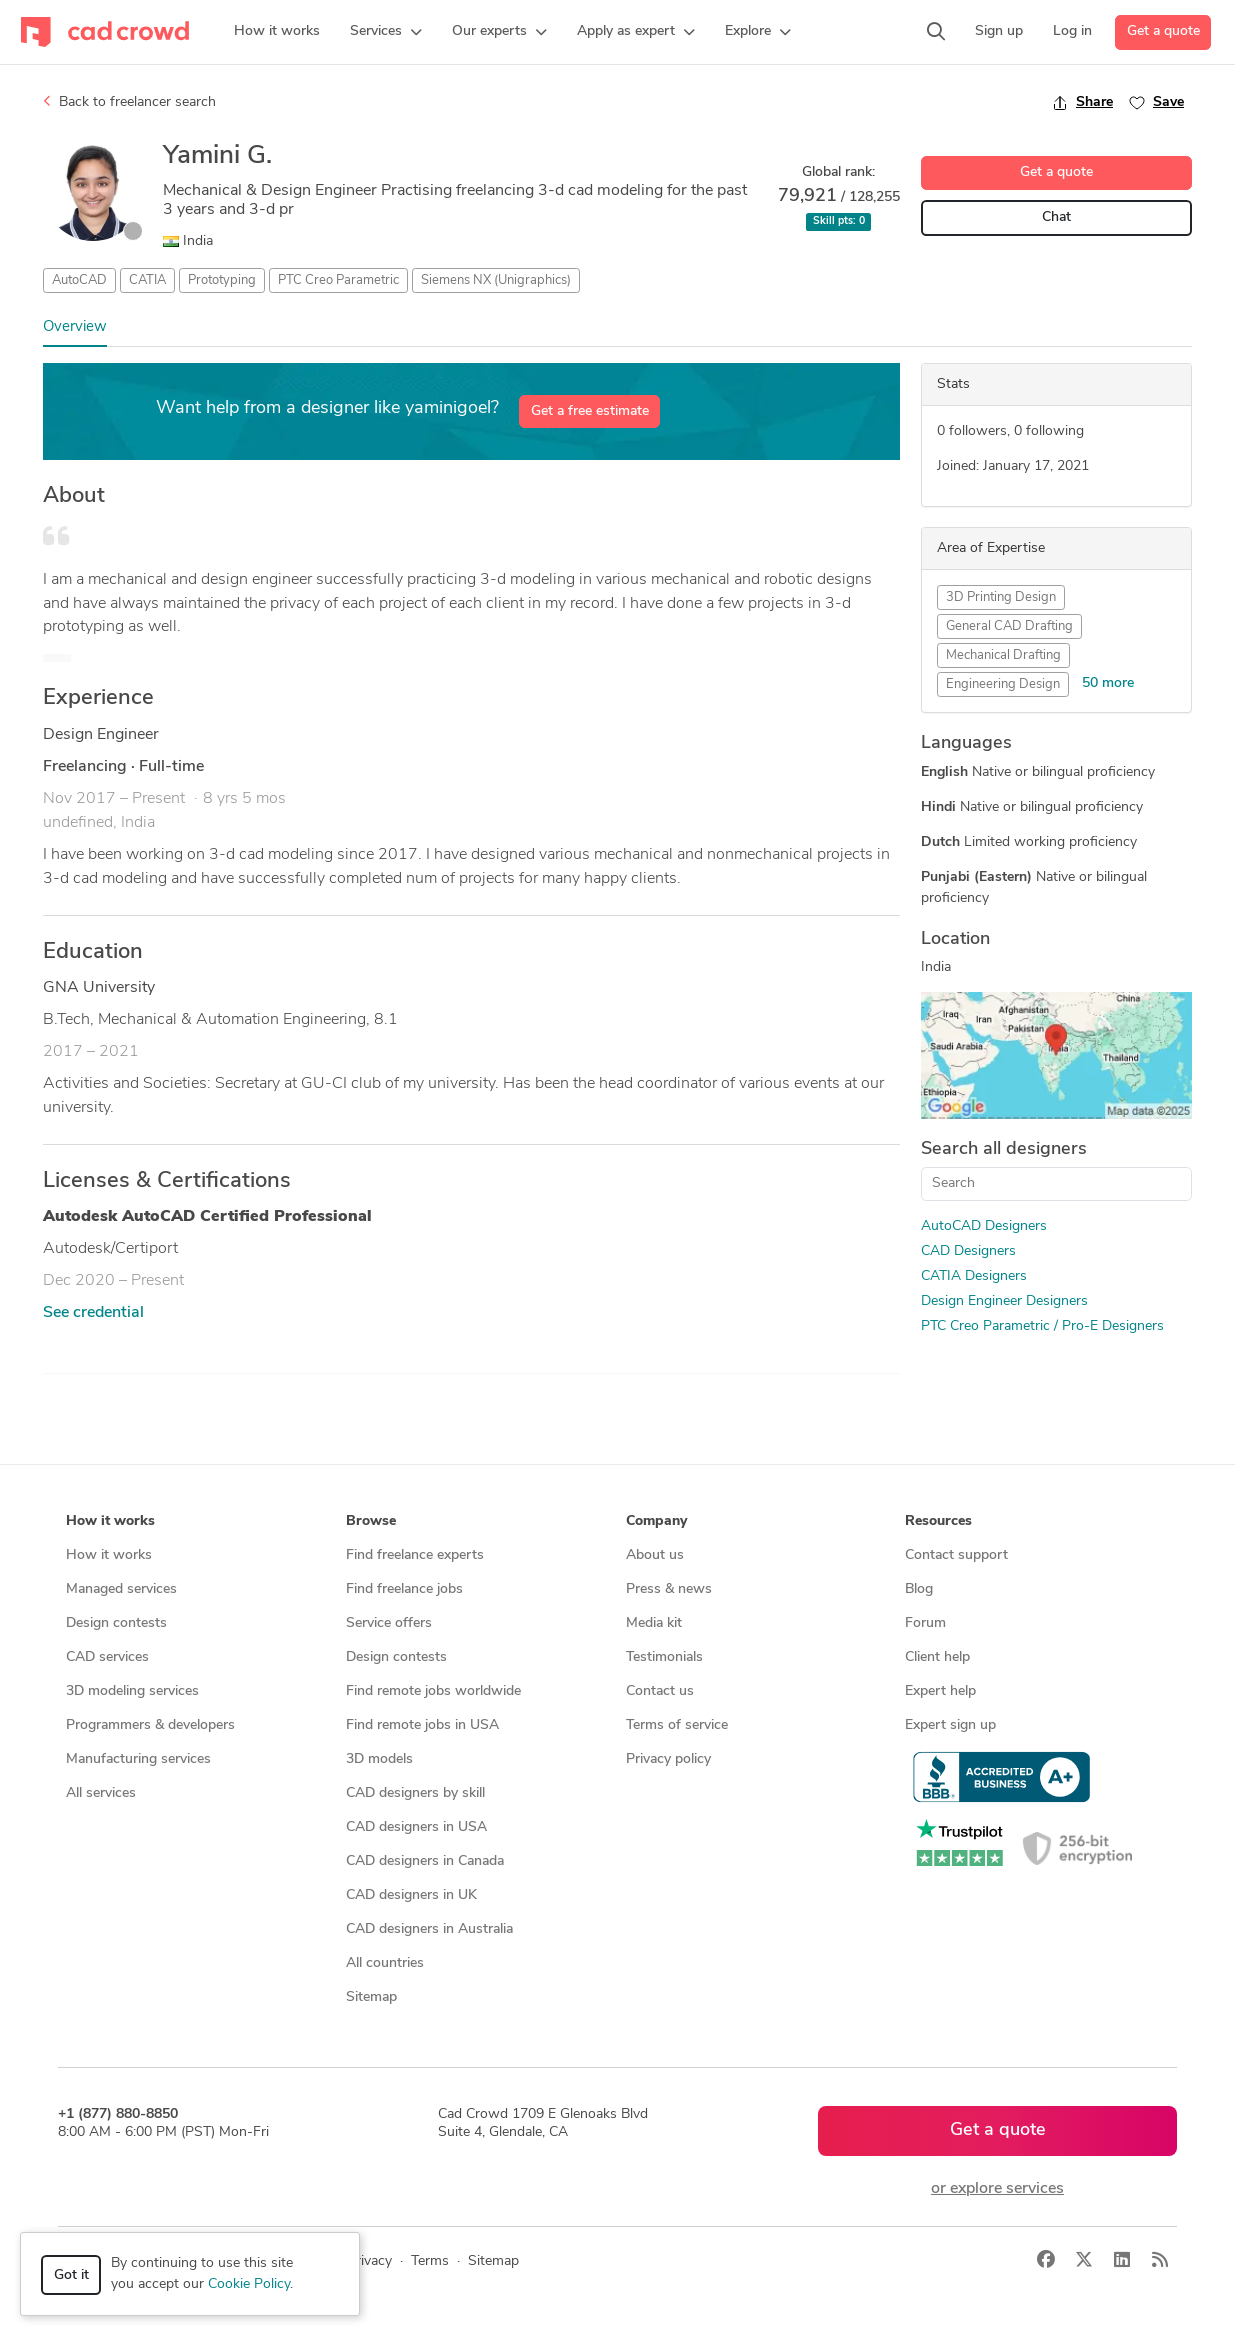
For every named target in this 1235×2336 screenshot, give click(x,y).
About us (655, 1555)
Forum (925, 1623)
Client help (937, 1657)
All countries (385, 1963)
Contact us (660, 1691)
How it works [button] (110, 1521)
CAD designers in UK (411, 1895)
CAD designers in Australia (429, 1929)
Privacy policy (668, 1759)
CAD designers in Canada (425, 1861)
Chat (1056, 217)
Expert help (940, 1691)
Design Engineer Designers (1004, 1301)
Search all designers (1004, 1149)
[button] (386, 32)
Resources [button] (938, 1521)
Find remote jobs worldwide (433, 1691)
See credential (93, 1313)
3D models (379, 1759)
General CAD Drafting (1009, 626)
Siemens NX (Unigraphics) (496, 280)
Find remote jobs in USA (422, 1725)
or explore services (997, 2189)
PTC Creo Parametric (338, 280)
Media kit (654, 1623)
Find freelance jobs (404, 1589)
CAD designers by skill (415, 1793)
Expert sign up (950, 1725)
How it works (109, 1555)
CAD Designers (968, 1251)
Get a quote (1163, 31)
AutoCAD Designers (984, 1226)
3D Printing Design (1001, 597)
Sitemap (371, 1997)
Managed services (121, 1589)
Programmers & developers (150, 1725)
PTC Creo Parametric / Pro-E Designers (1042, 1326)
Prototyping (222, 280)
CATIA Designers (974, 1276)
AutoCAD (79, 280)
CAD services (107, 1657)
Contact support (956, 1555)
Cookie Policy (249, 2284)
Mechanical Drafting (1003, 655)
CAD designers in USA (416, 1827)
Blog (919, 1589)
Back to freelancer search (129, 102)
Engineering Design (1003, 684)
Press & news (669, 1589)
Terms (430, 2261)
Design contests (116, 1623)
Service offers (389, 1623)
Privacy (369, 2261)
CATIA (147, 280)
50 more (1108, 683)
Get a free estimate (590, 411)
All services (101, 1793)
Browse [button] (371, 1521)
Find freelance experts (415, 1555)
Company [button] (656, 1521)
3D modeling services (132, 1691)
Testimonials (664, 1657)
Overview (75, 327)
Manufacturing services (138, 1759)
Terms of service (677, 1725)
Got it (71, 2275)
